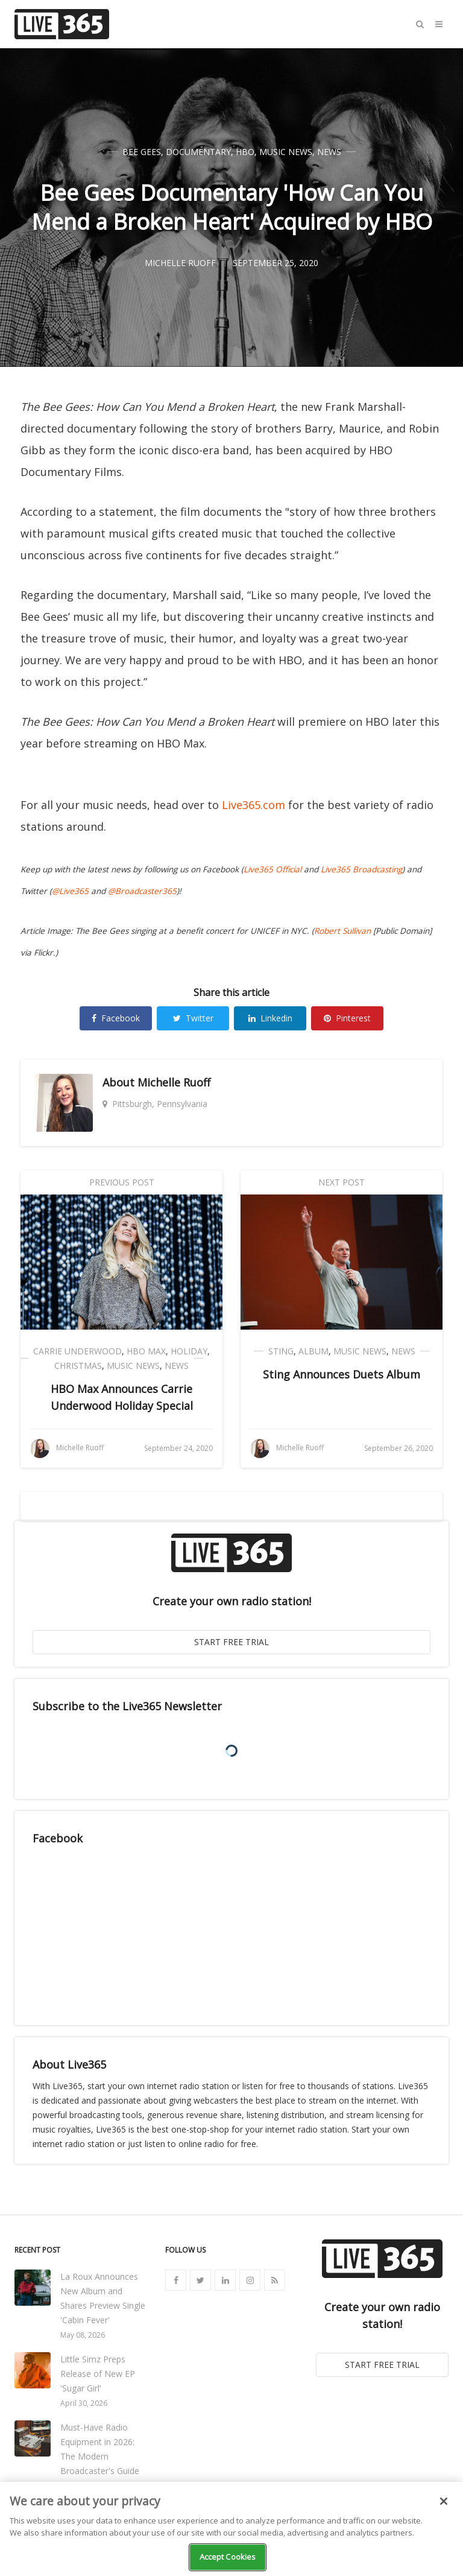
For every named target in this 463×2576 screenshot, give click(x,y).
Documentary (198, 151)
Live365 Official (272, 869)
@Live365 (70, 891)
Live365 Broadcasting (361, 869)
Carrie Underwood (77, 1351)
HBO (245, 151)
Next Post (341, 1182)
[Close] (443, 2501)
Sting (281, 1351)
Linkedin (270, 1018)
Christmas (78, 1365)
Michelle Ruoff (173, 1082)
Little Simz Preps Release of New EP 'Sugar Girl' (97, 2373)
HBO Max (146, 1351)
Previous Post (121, 1182)
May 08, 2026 (82, 2335)
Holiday (189, 1351)
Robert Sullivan (342, 930)
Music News (285, 151)
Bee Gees (141, 151)
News (329, 151)
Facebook (116, 1018)
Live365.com (253, 805)
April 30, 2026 (83, 2403)
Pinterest (347, 1018)
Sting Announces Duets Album (341, 1374)
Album (313, 1351)
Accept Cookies (228, 2556)
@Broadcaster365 (142, 891)
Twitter (193, 1018)
